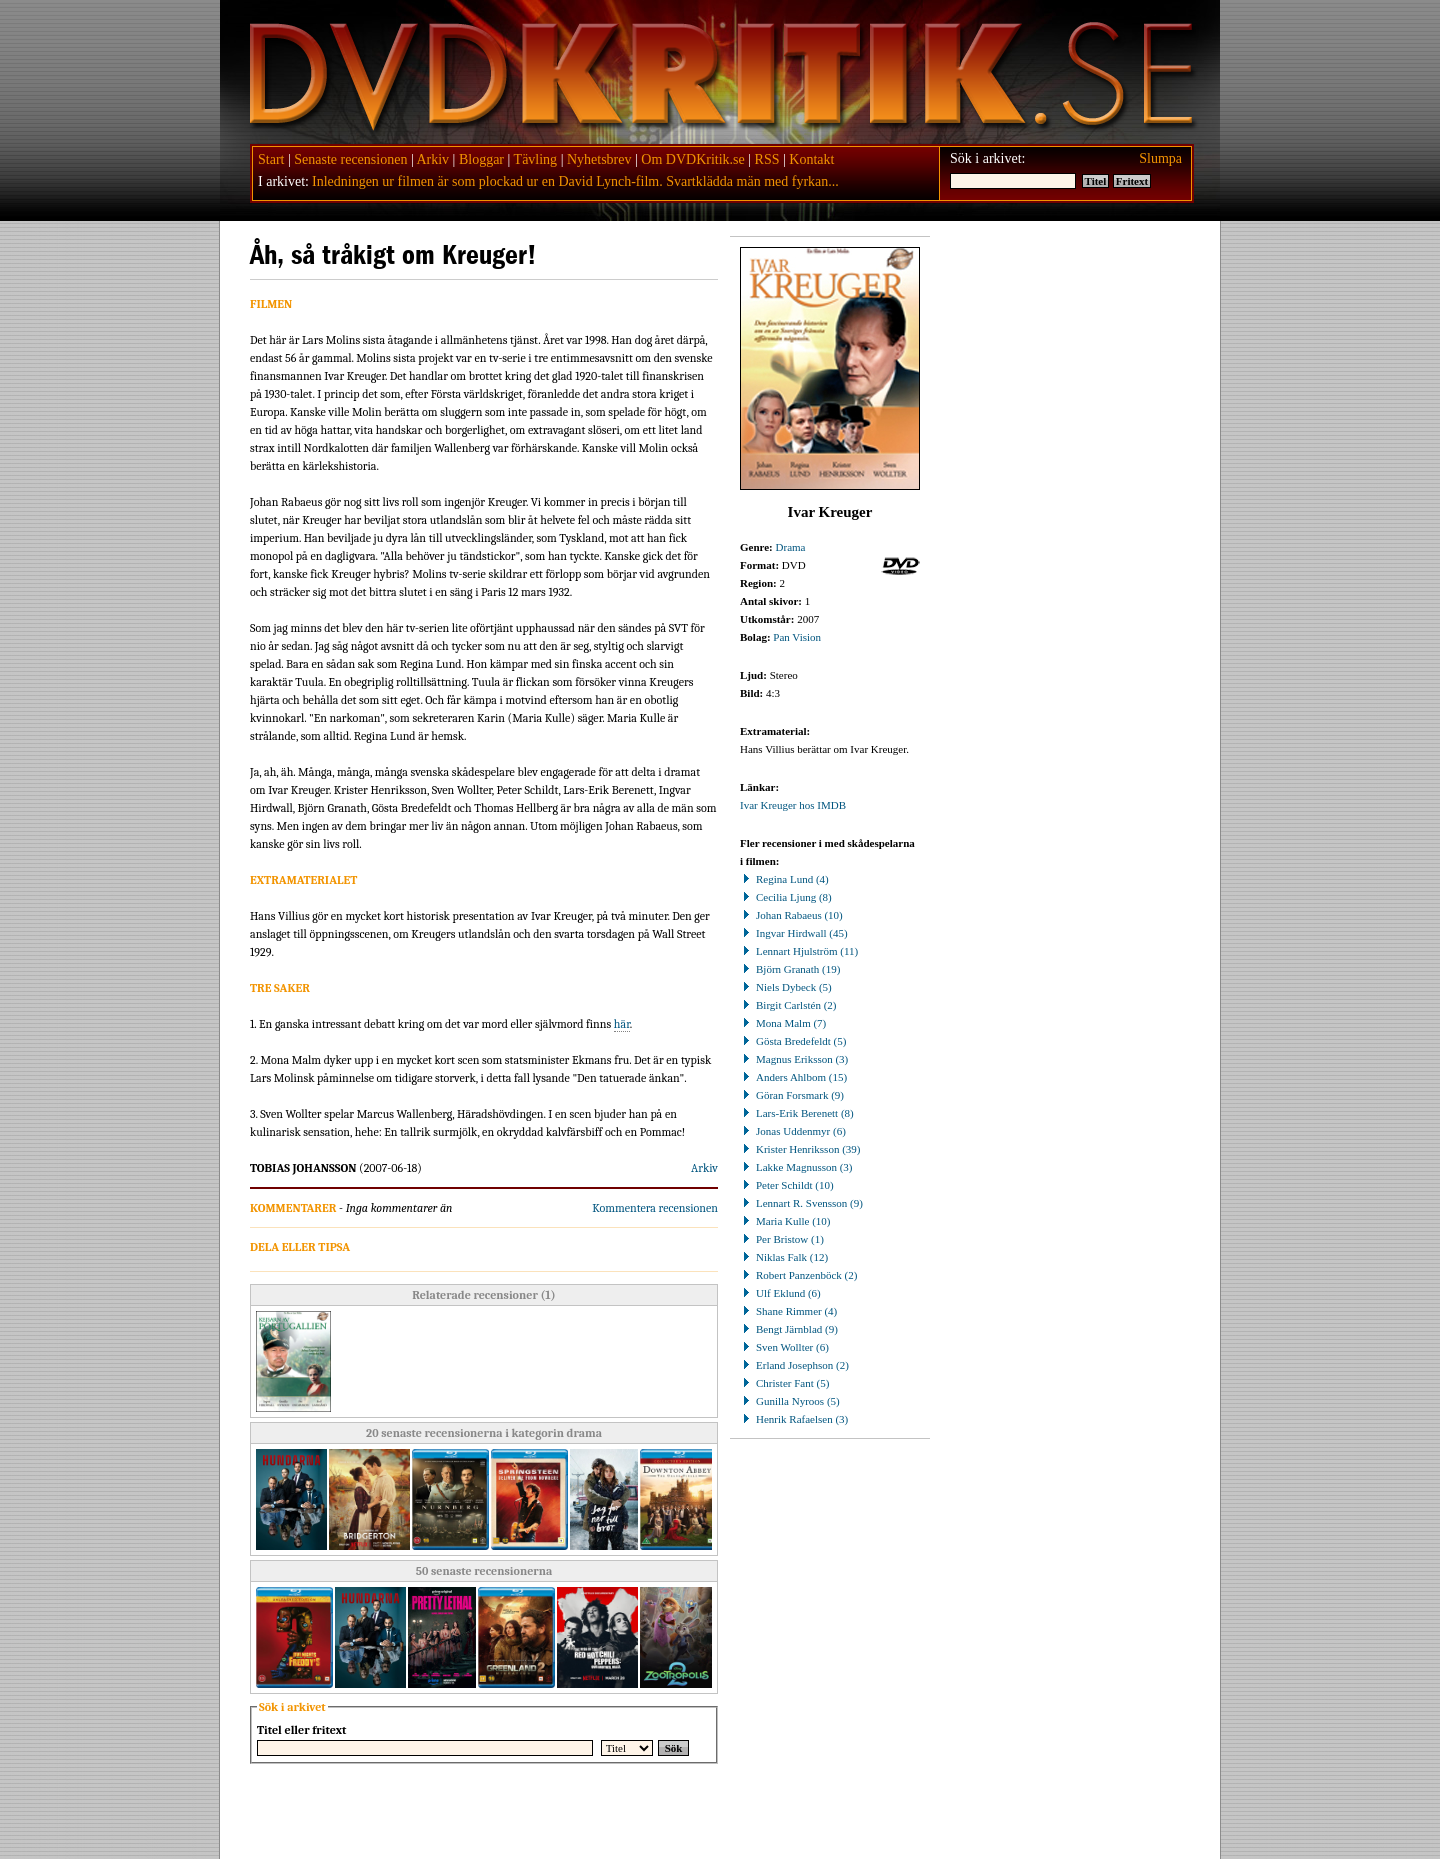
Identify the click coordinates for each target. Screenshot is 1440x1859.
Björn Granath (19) (790, 969)
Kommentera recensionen (655, 1208)
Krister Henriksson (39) (800, 1149)
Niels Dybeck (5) (786, 987)
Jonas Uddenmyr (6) (793, 1131)
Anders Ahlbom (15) (793, 1077)
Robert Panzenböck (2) (798, 1275)
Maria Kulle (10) (785, 1221)
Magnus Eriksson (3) (794, 1059)
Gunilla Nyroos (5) (790, 1401)
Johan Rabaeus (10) (791, 915)
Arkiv (432, 159)
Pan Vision (797, 637)
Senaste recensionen (350, 159)
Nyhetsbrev (599, 159)
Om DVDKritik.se (692, 159)
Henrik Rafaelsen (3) (794, 1419)
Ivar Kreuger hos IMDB (793, 805)
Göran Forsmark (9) (792, 1095)
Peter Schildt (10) (787, 1185)
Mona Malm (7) (783, 1023)
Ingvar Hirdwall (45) (794, 933)
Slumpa (1160, 158)
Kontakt (811, 159)
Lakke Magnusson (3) (796, 1167)
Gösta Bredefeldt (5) (793, 1041)
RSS (767, 159)
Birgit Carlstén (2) (788, 1005)
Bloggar (481, 159)
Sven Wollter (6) (784, 1347)
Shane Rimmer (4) (788, 1311)
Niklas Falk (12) (784, 1257)
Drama (791, 547)
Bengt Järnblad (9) (789, 1329)
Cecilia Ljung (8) (786, 897)
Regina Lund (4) (784, 879)
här (622, 1024)
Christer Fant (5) (784, 1383)
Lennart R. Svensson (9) (801, 1203)
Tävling (536, 159)
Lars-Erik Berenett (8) (797, 1113)
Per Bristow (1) (782, 1239)
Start (271, 159)
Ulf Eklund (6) (780, 1293)
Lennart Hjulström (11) (799, 951)
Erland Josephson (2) (794, 1365)
